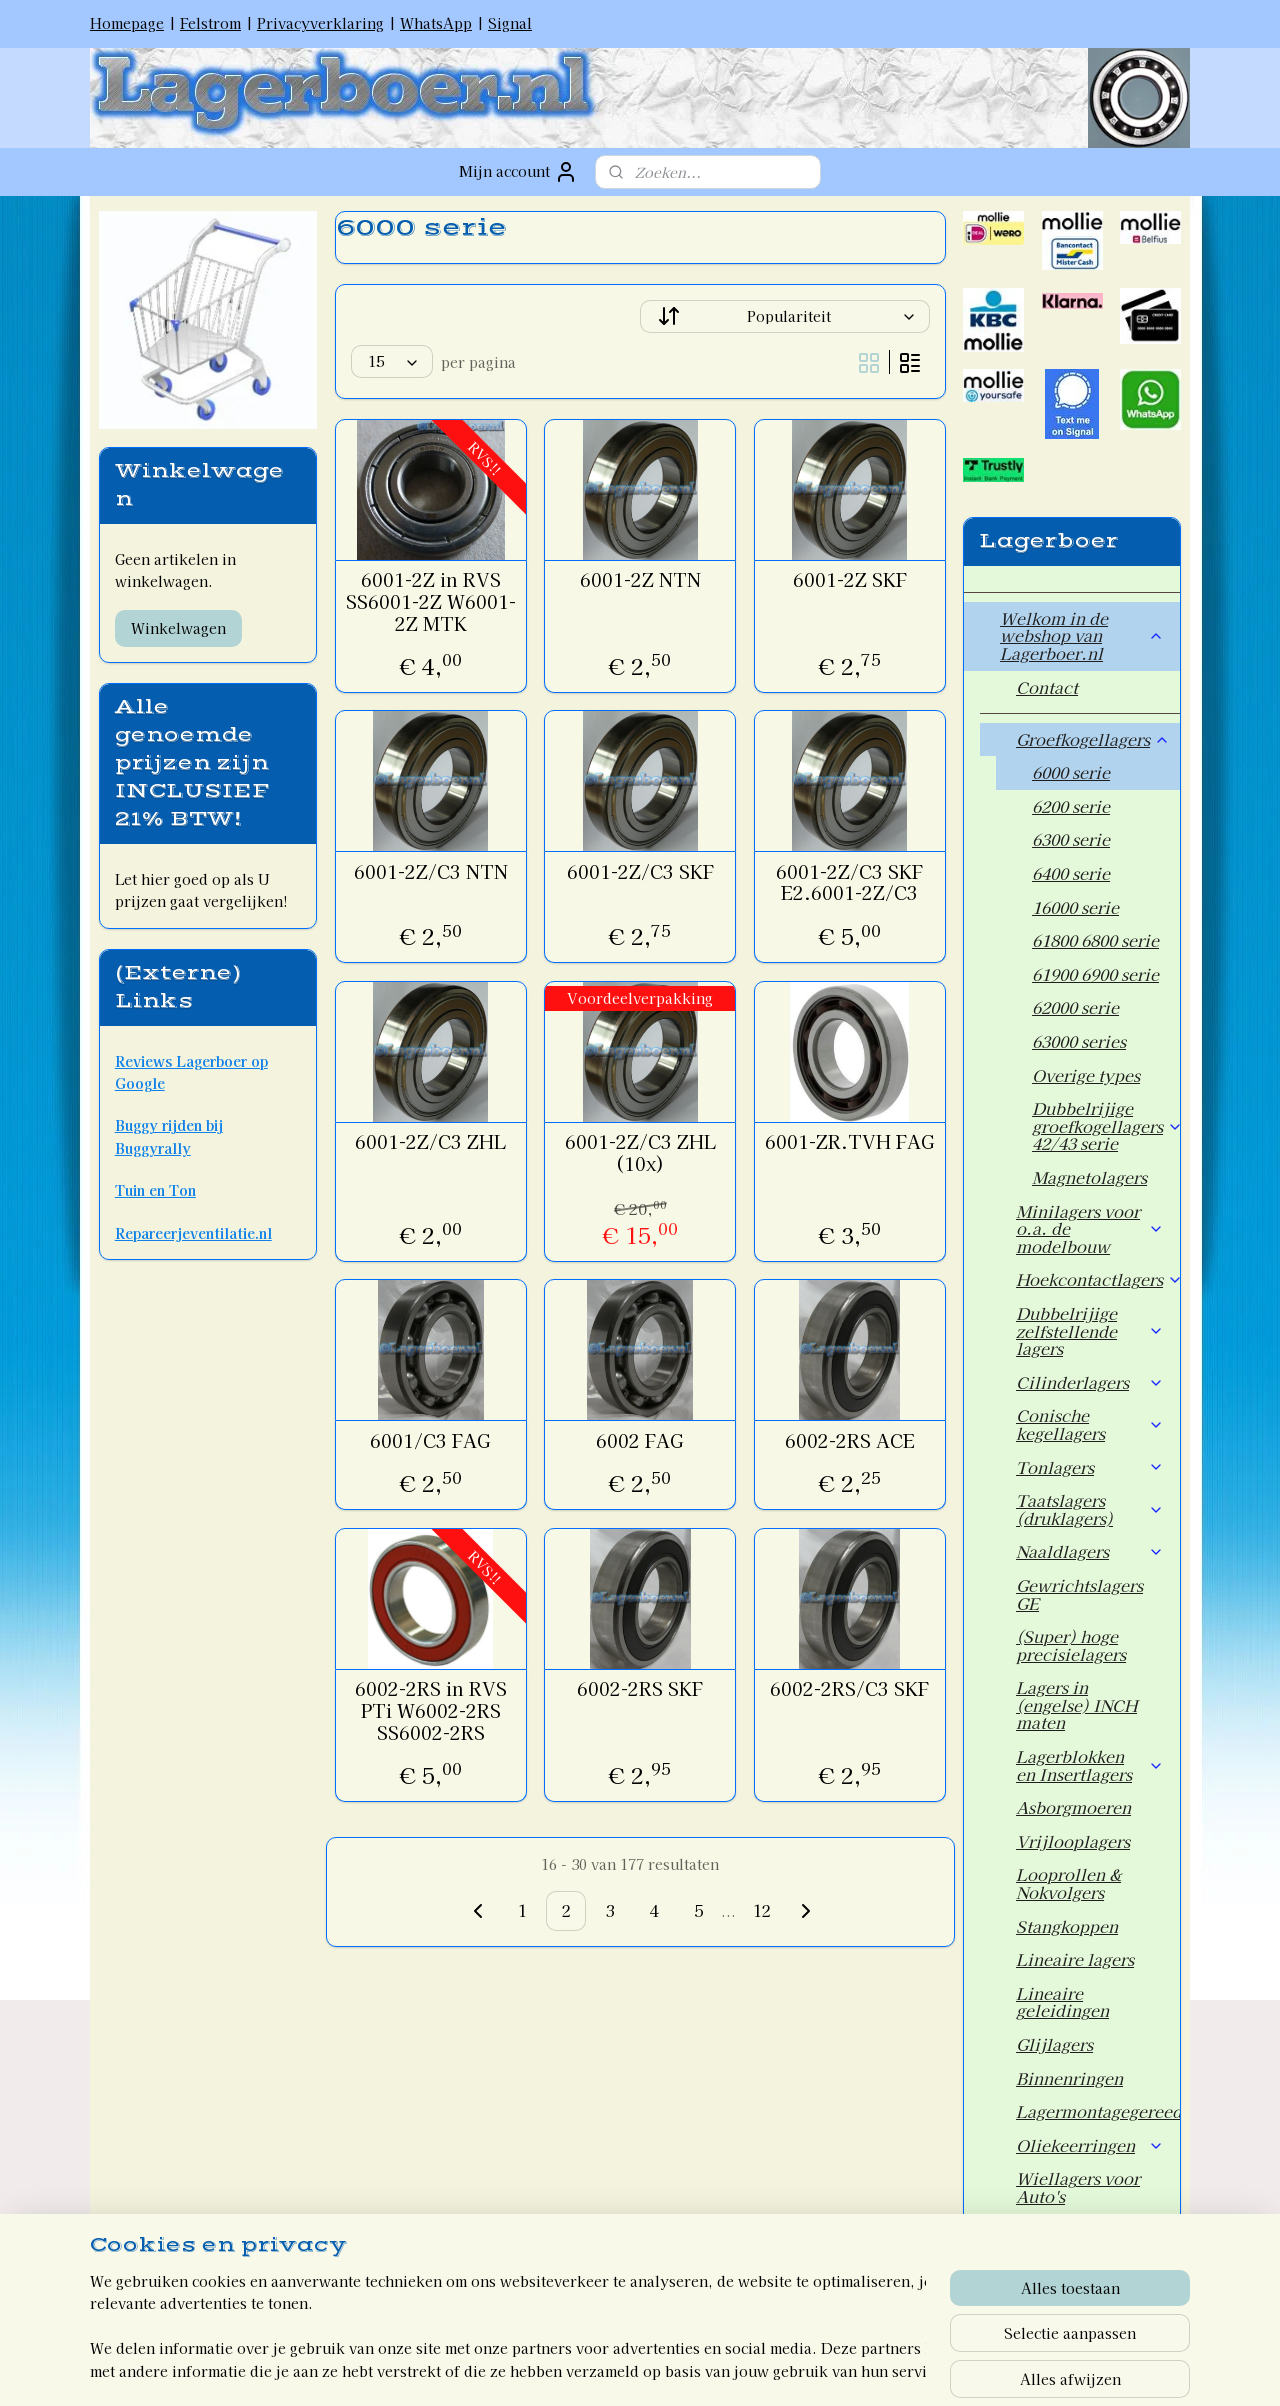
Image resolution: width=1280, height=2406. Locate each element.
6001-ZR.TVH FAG (849, 1142)
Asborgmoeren (1073, 1807)
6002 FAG (640, 1441)
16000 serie (1075, 907)
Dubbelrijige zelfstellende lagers (1090, 1330)
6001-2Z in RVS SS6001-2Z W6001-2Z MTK (430, 601)
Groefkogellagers (1093, 739)
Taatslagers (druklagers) (1090, 1509)
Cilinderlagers (1090, 1382)
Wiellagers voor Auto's (1078, 2187)
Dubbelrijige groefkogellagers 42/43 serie (1106, 1125)
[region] (508, 2327)
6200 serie (1071, 806)
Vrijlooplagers (1073, 1841)
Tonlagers (1090, 1467)
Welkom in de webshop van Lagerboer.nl (1082, 635)
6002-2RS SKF (640, 1689)
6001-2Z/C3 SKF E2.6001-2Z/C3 (849, 882)
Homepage (127, 23)
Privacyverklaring (320, 23)
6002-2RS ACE (849, 1441)
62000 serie (1075, 1007)
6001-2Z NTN (639, 580)
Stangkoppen (1067, 1926)
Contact (1047, 687)
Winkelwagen (178, 628)
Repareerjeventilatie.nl (193, 1233)
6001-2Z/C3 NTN (430, 872)
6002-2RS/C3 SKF (849, 1689)
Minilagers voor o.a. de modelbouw (1090, 1228)
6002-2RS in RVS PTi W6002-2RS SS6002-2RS (430, 1710)
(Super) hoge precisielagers (1071, 1645)
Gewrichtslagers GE (1079, 1594)
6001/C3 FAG (430, 1441)
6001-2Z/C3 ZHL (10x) (639, 1152)
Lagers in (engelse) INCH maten (1076, 1704)
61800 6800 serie (1095, 940)
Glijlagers (1054, 2044)
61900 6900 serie (1095, 974)
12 (762, 1910)
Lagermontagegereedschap (1098, 2111)
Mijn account (518, 172)
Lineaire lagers (1075, 1959)
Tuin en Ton (155, 1190)
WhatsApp (436, 23)
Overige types (1086, 1075)
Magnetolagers (1089, 1177)
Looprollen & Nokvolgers (1068, 1883)
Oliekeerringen (1090, 2145)
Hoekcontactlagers (1098, 1279)
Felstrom (210, 23)
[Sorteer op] (785, 316)
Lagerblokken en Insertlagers (1090, 1765)
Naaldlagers (1090, 1551)
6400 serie (1071, 873)
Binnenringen (1069, 2078)
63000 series (1079, 1041)
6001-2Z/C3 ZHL (430, 1142)
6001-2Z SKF (849, 580)
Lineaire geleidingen (1062, 2002)
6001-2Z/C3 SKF (639, 872)
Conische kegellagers (1090, 1424)
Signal (510, 23)
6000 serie (1071, 772)
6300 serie (1071, 839)
